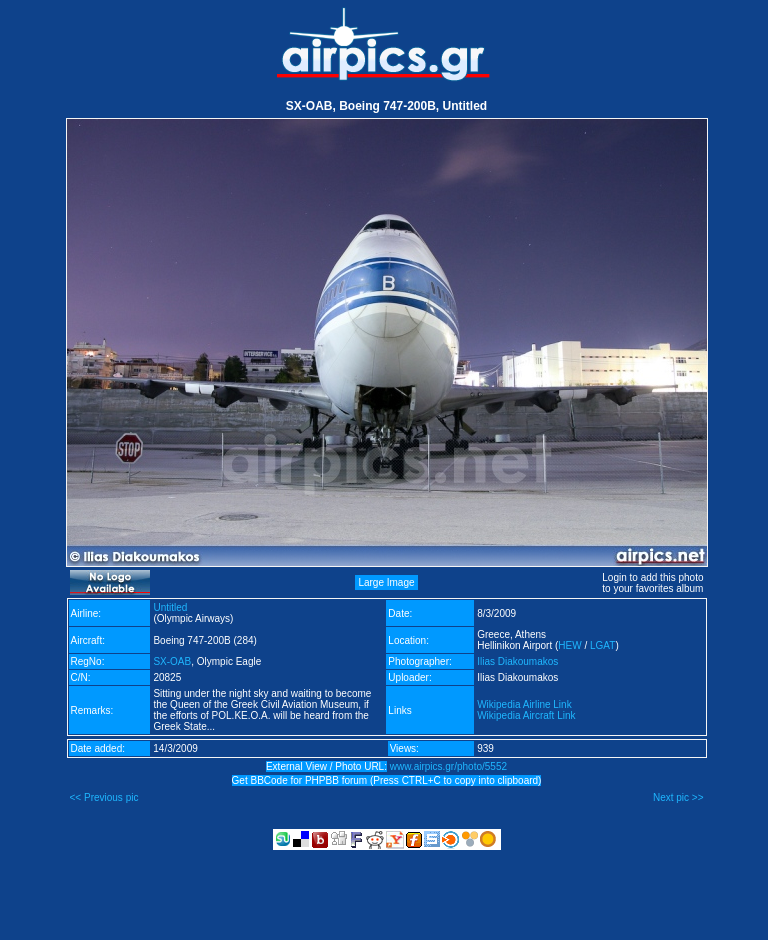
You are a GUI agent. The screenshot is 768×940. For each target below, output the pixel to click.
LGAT (602, 645)
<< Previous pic (104, 797)
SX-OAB (172, 661)
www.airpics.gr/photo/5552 (448, 766)
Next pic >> (678, 797)
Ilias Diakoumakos (517, 661)
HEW (569, 645)
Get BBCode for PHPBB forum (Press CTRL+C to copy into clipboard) (387, 780)
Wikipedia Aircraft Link (526, 715)
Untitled (170, 607)
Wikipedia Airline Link (524, 704)
